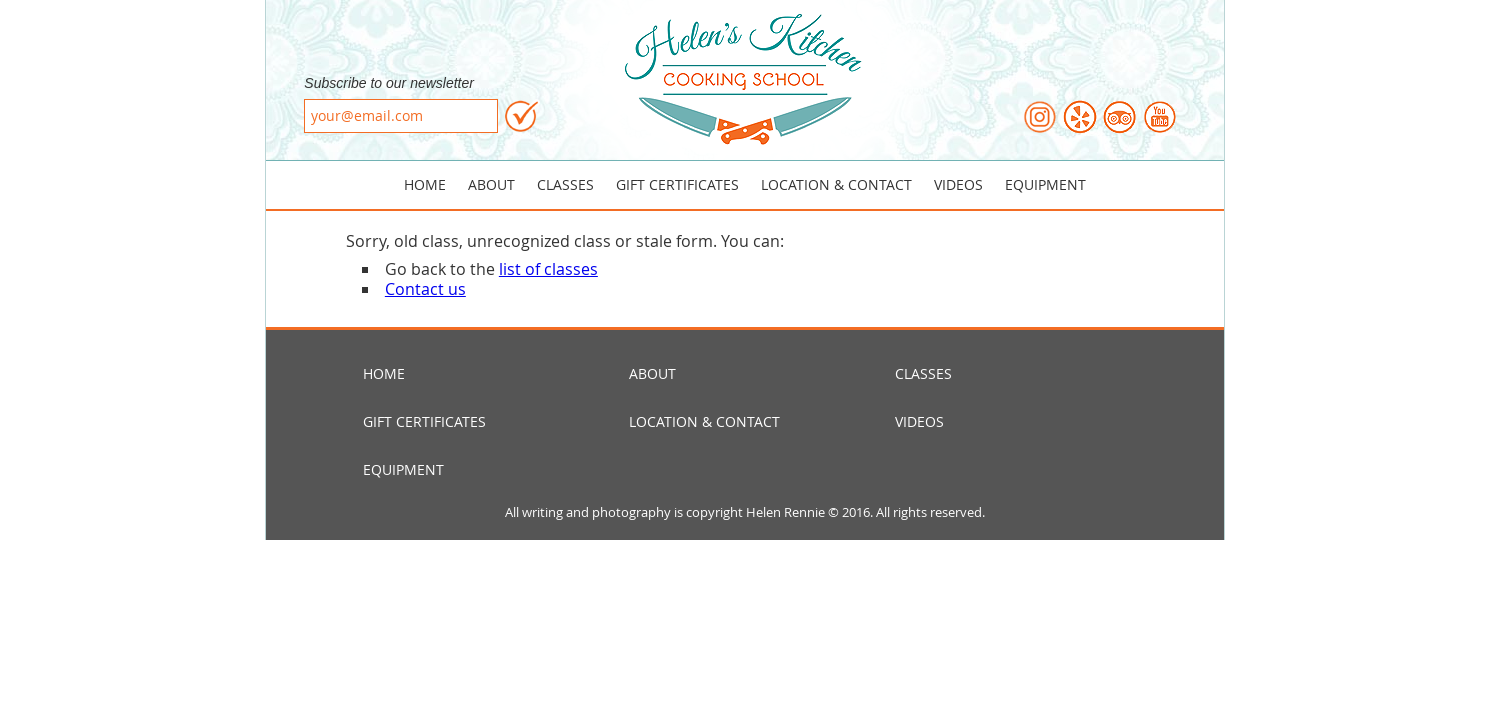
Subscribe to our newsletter (389, 83)
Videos (958, 184)
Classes (565, 184)
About (491, 184)
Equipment (1045, 184)
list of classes (548, 269)
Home (425, 184)
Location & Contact (836, 184)
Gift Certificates (677, 184)
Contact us (425, 289)
